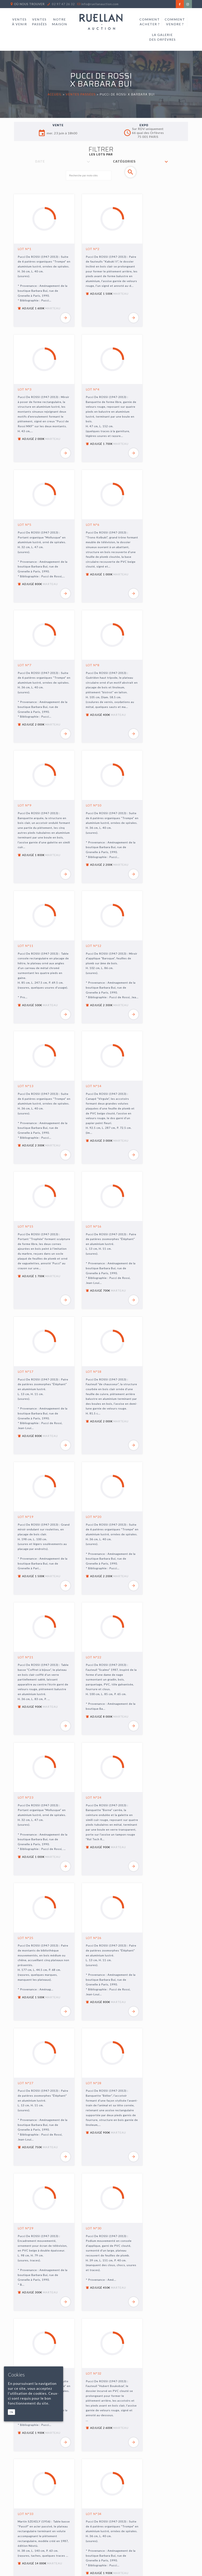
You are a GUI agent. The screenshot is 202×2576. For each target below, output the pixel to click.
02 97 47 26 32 (63, 4)
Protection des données (120, 2570)
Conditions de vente (49, 2570)
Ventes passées (81, 94)
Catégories (124, 161)
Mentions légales (83, 2570)
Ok (11, 2412)
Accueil (55, 94)
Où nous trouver (29, 4)
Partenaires (19, 2570)
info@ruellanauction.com (100, 4)
